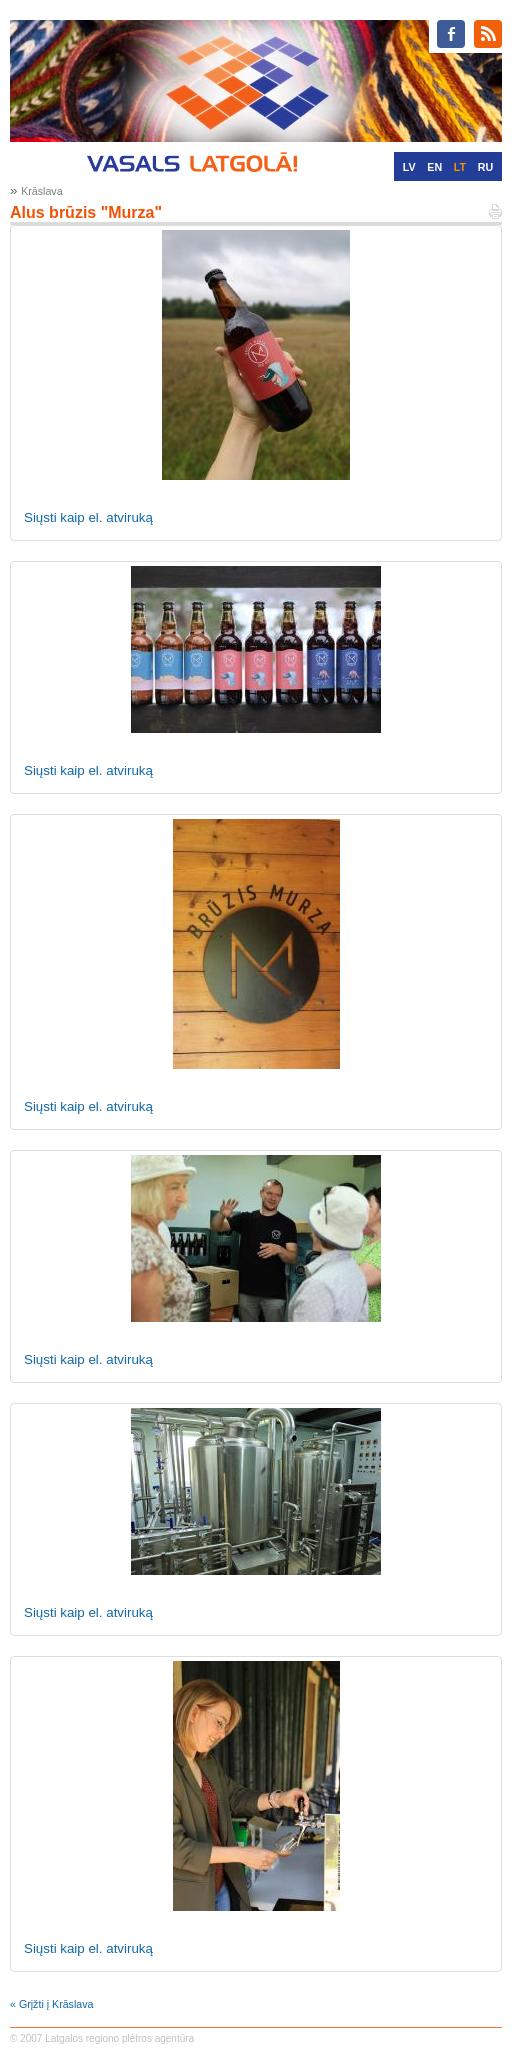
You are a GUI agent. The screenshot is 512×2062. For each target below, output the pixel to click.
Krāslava (41, 191)
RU (485, 167)
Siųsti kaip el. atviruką (88, 517)
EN (434, 167)
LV (409, 167)
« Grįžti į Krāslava (52, 2004)
